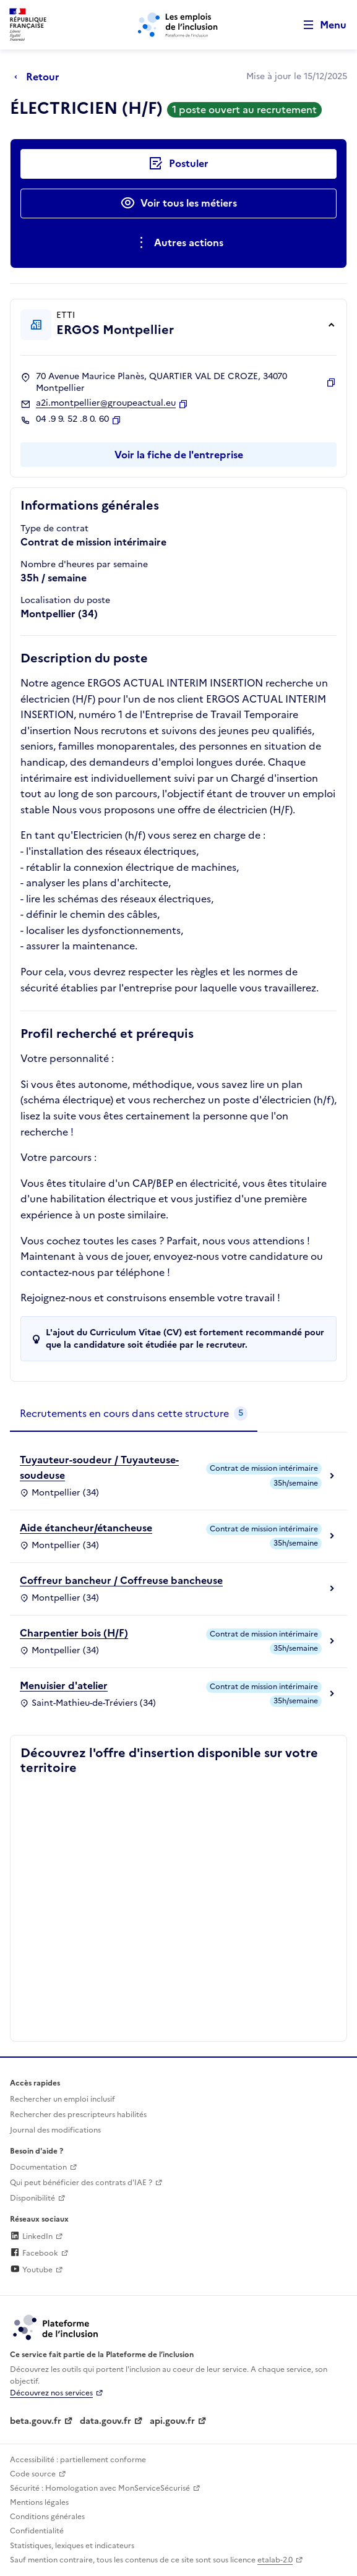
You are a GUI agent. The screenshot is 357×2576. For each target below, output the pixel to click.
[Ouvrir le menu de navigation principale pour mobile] (319, 25)
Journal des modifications (55, 2130)
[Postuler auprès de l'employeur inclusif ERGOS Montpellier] (178, 164)
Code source (33, 2474)
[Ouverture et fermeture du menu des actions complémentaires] (178, 243)
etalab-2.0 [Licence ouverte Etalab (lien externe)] (275, 2559)
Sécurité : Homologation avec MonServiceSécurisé (100, 2488)
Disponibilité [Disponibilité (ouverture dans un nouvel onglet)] (32, 2198)
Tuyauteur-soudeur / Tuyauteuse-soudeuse (99, 1467)
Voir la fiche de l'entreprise (178, 454)
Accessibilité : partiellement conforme (78, 2459)
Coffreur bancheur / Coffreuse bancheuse (121, 1580)
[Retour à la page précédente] (40, 76)
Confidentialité (37, 2530)
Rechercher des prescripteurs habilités (78, 2114)
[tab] (133, 1414)
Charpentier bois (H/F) (74, 1632)
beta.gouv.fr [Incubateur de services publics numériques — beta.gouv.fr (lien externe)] (35, 2421)
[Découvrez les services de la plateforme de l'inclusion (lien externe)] (56, 2326)
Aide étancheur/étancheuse (86, 1527)
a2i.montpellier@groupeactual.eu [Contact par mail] (106, 403)
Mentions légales (39, 2502)
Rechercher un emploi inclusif (62, 2099)
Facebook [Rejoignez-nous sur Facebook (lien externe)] (34, 2253)
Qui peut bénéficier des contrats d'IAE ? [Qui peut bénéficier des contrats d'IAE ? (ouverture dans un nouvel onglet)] (81, 2182)
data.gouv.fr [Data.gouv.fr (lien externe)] (105, 2421)
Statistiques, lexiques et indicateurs (72, 2545)
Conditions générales (47, 2516)
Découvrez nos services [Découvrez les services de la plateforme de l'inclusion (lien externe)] (51, 2392)
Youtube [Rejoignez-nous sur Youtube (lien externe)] (31, 2269)
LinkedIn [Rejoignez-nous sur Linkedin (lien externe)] (31, 2236)
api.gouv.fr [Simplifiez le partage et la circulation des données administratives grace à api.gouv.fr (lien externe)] (172, 2421)
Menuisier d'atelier (64, 1685)
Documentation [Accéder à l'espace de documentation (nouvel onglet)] (38, 2167)
